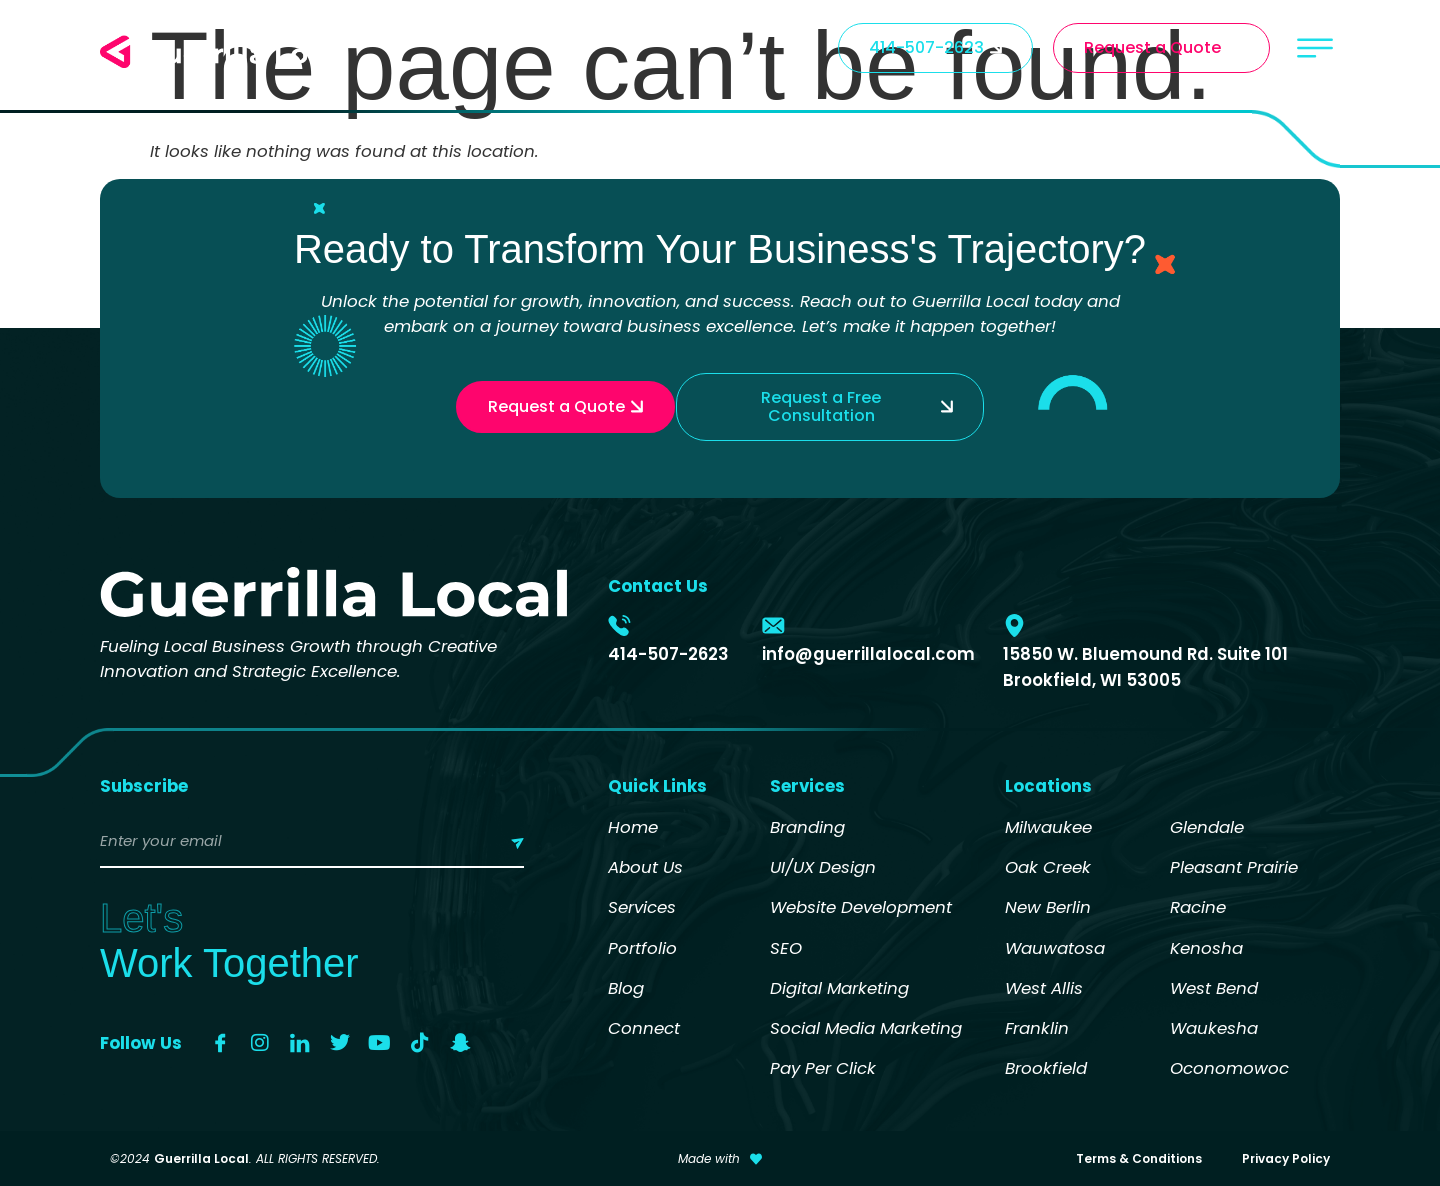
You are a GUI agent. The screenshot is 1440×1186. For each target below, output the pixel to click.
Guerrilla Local (201, 1158)
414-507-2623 (668, 654)
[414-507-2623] (619, 625)
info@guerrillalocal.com (868, 654)
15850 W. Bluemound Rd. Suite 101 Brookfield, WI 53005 (1145, 666)
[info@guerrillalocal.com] (773, 625)
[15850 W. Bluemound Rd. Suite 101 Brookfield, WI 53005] (1014, 625)
